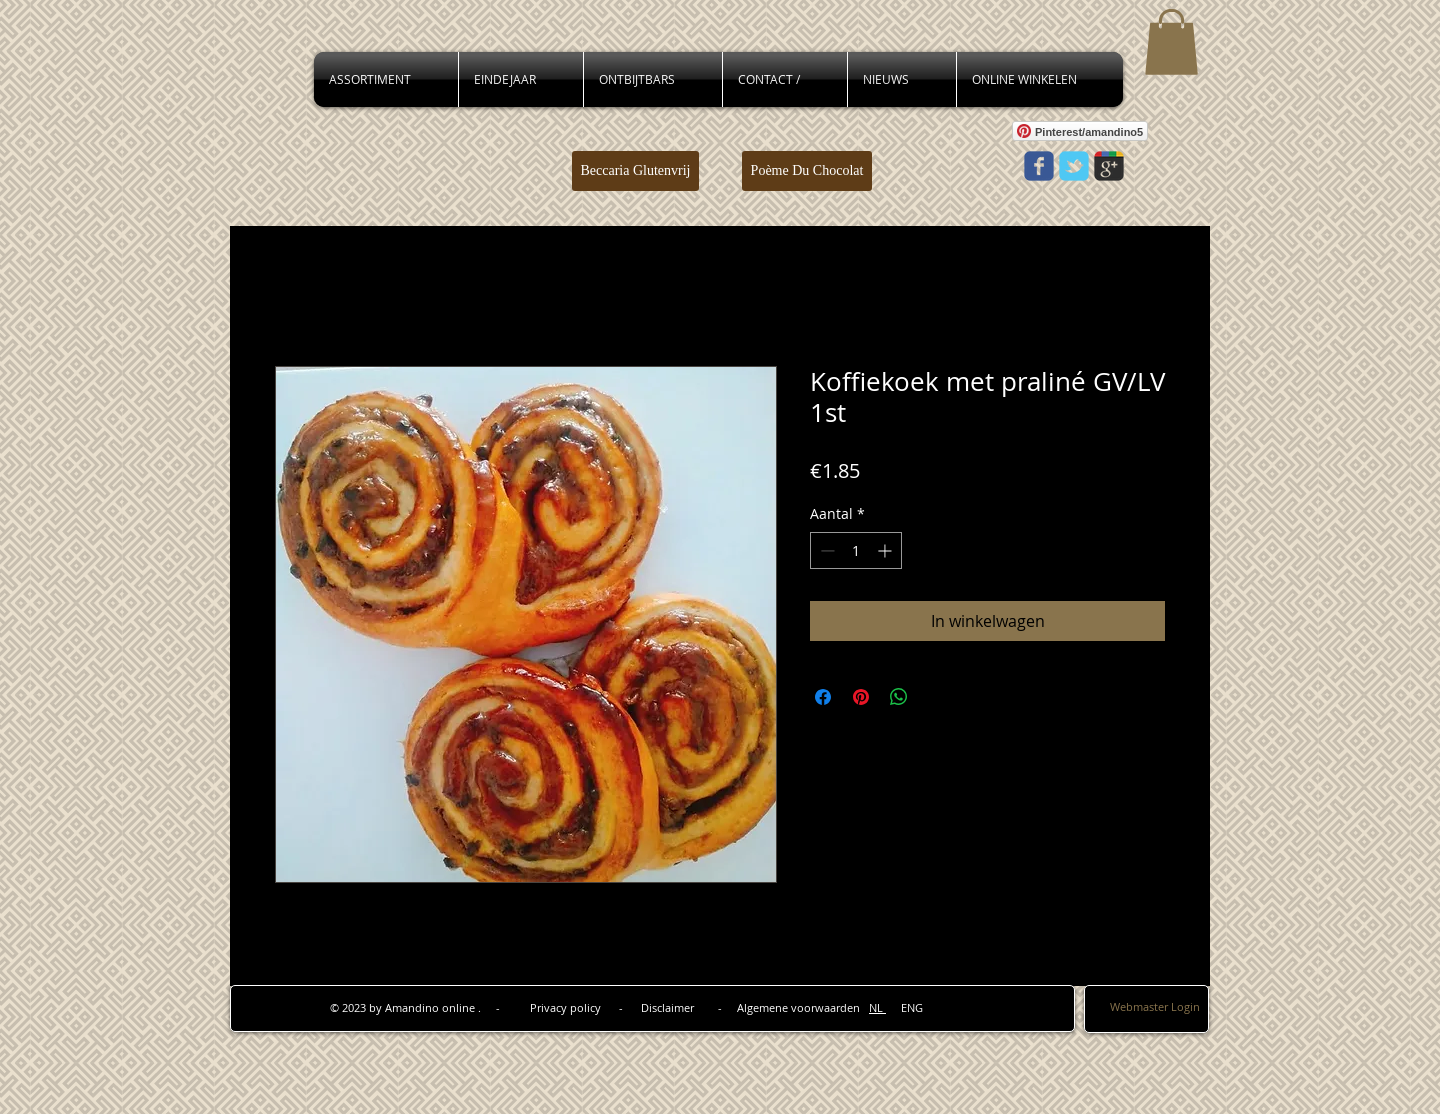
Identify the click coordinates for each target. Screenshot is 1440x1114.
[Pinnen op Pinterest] (861, 697)
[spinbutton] (856, 550)
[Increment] (886, 550)
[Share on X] (937, 697)
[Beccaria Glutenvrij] (635, 171)
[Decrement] (825, 550)
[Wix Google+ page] (1109, 166)
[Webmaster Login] (1155, 1007)
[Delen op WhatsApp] (899, 697)
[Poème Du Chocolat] (807, 171)
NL (877, 1007)
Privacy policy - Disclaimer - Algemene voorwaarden (699, 1007)
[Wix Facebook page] (1039, 166)
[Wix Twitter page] (1074, 166)
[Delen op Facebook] (823, 697)
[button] (1171, 42)
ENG (904, 1007)
